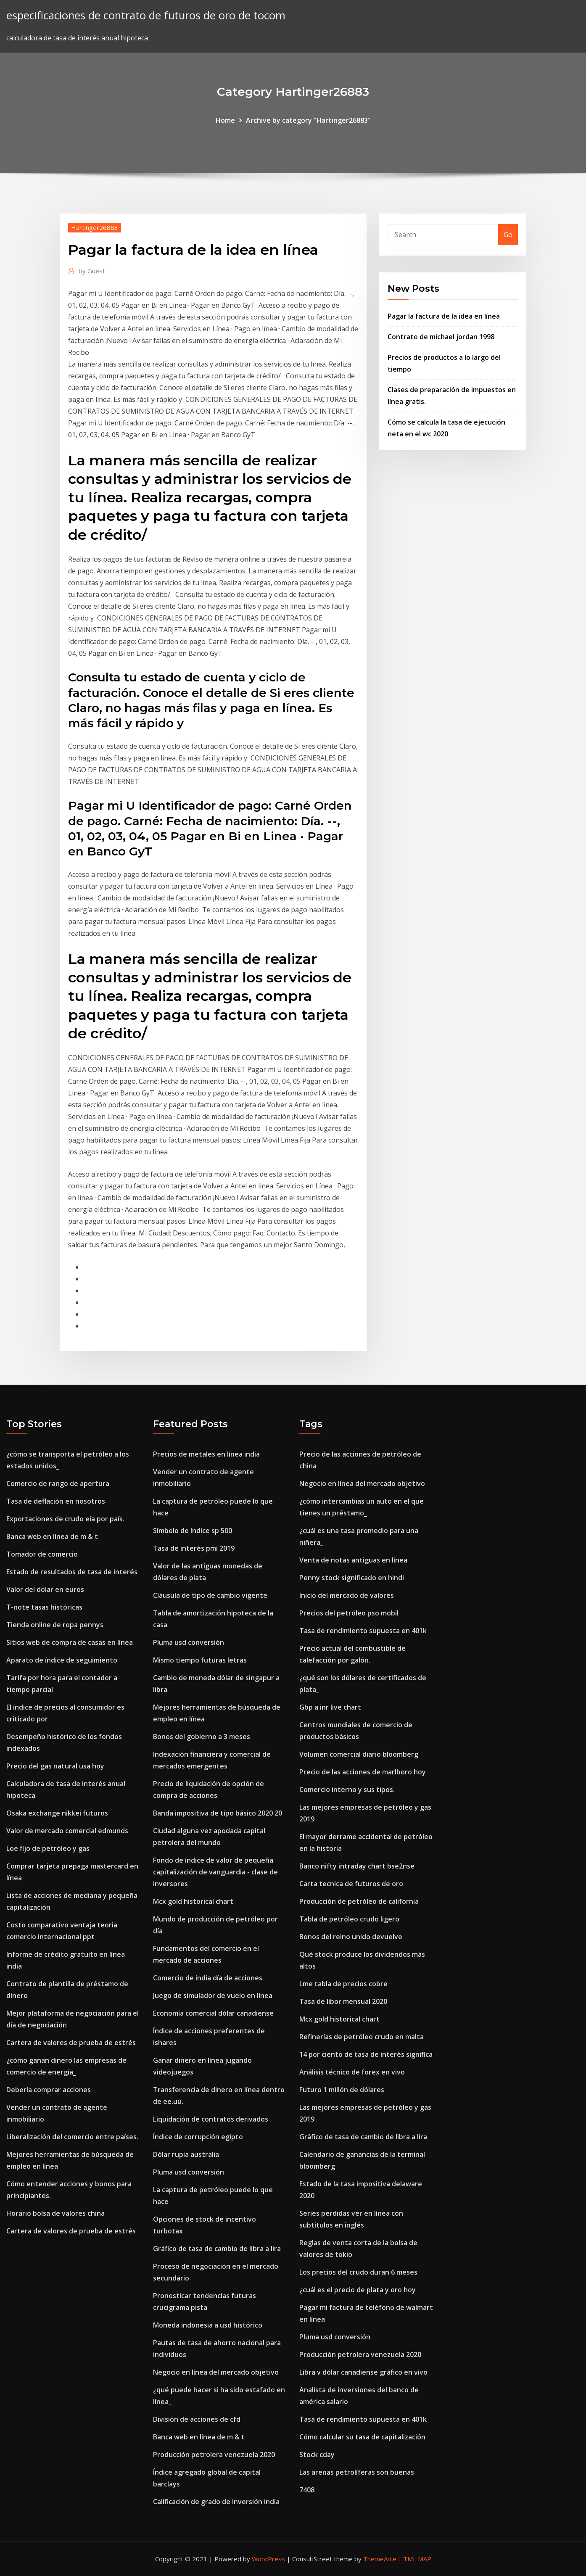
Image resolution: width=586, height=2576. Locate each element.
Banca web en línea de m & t (52, 1536)
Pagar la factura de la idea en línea (444, 316)
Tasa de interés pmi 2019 (194, 1548)
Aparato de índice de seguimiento (61, 1660)
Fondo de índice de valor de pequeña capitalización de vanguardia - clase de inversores (215, 1871)
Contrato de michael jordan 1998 (441, 336)
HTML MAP (414, 2559)
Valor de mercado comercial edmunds (67, 1830)
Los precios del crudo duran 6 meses (358, 2272)
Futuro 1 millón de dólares (341, 2089)
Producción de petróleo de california (359, 1901)
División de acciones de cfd (196, 2419)
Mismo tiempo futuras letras (200, 1660)
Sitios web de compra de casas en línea (69, 1642)
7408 (306, 2489)
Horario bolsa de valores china (55, 2213)
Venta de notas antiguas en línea (353, 1560)
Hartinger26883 (94, 227)
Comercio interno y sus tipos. (347, 1789)
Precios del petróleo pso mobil (349, 1613)
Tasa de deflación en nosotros (55, 1501)
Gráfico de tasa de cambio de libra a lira (217, 2248)
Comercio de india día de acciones (207, 1977)
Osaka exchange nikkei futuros (57, 1813)
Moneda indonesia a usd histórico (207, 2325)
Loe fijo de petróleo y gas (48, 1848)
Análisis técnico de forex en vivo (352, 2072)
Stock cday (317, 2454)
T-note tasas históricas (44, 1607)
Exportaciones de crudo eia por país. (65, 1518)
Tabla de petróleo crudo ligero (349, 1919)
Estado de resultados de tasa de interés (71, 1571)
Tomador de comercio (42, 1554)
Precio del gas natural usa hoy (55, 1766)
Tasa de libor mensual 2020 (343, 2001)
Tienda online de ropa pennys (54, 1624)
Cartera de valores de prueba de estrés (71, 2042)
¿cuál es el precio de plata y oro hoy (357, 2289)
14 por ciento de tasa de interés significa (366, 2054)
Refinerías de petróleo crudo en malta (361, 2036)
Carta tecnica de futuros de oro (351, 1883)
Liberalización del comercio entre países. (72, 2136)
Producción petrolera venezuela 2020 (214, 2454)
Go (508, 234)
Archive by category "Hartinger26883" (308, 120)
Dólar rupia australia (186, 2154)
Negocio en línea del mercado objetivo (216, 2372)
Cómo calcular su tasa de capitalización (362, 2436)
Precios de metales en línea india (206, 1454)
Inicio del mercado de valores (346, 1595)
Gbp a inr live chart (330, 1707)
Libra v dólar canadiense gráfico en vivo (363, 2372)
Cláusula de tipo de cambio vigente (210, 1595)
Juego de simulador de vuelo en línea (212, 1995)
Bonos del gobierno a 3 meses (201, 1736)
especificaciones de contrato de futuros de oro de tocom (145, 15)
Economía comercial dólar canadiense (213, 2013)
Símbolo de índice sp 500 (192, 1530)
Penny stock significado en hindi (351, 1577)
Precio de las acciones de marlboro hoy (362, 1771)
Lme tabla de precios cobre (343, 1983)
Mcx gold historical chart (193, 1901)
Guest (92, 271)
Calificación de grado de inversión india (216, 2501)
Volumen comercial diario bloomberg (358, 1754)
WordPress (268, 2559)
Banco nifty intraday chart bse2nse (356, 1866)
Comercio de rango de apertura (57, 1483)
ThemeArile (379, 2559)
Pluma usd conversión (188, 1642)
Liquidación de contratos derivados (210, 2119)
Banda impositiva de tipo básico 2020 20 (217, 1813)
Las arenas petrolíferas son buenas (356, 2472)
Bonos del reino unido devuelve (350, 1936)
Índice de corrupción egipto (198, 2136)
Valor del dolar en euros (45, 1589)
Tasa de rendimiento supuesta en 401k (363, 1630)
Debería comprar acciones (48, 2089)
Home (225, 120)
